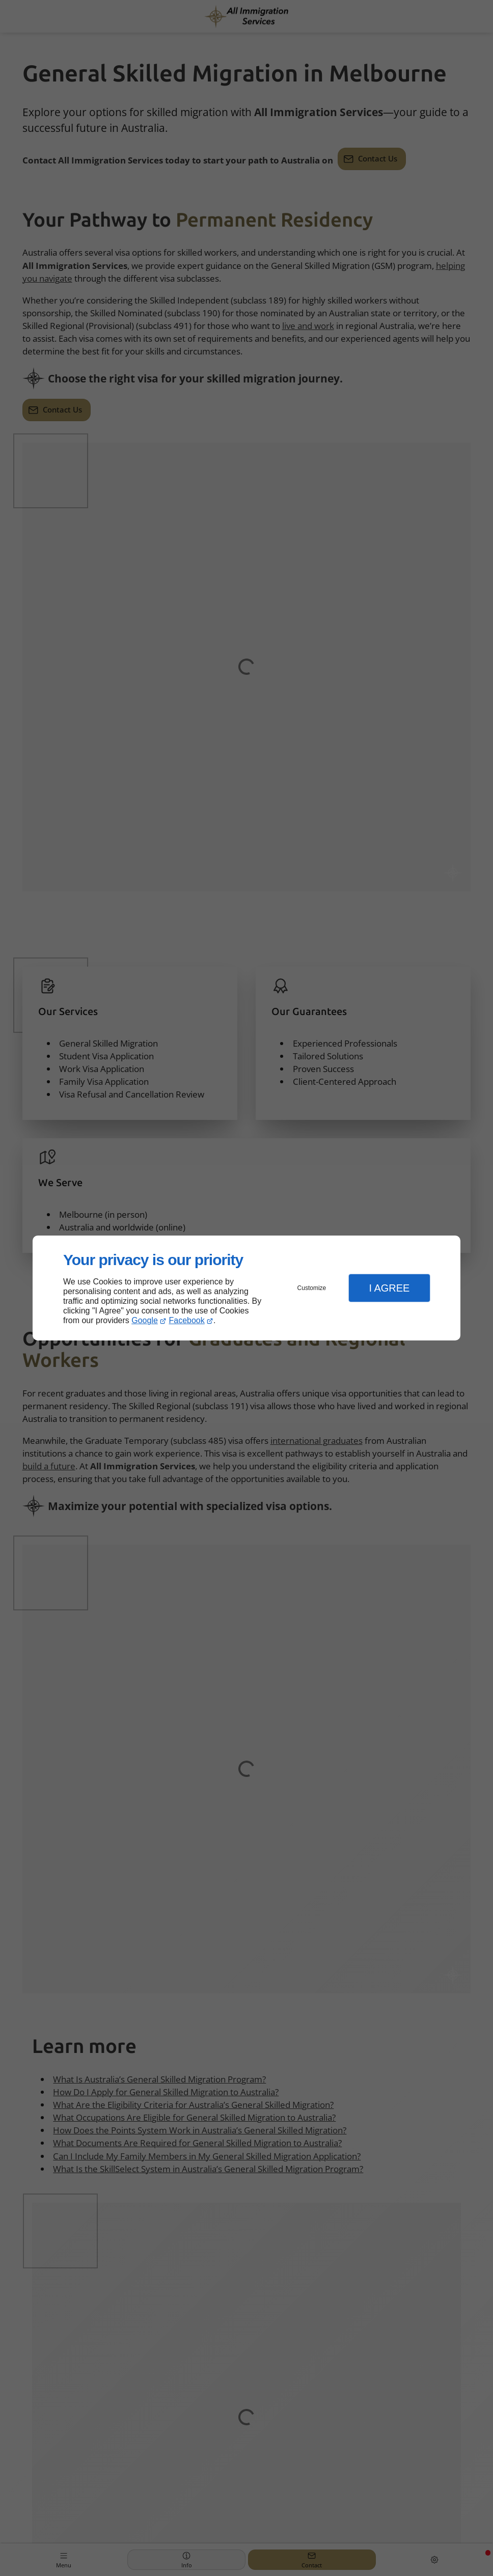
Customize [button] (311, 1288)
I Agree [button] (389, 1288)
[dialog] (246, 1288)
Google (144, 1320)
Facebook (187, 1320)
